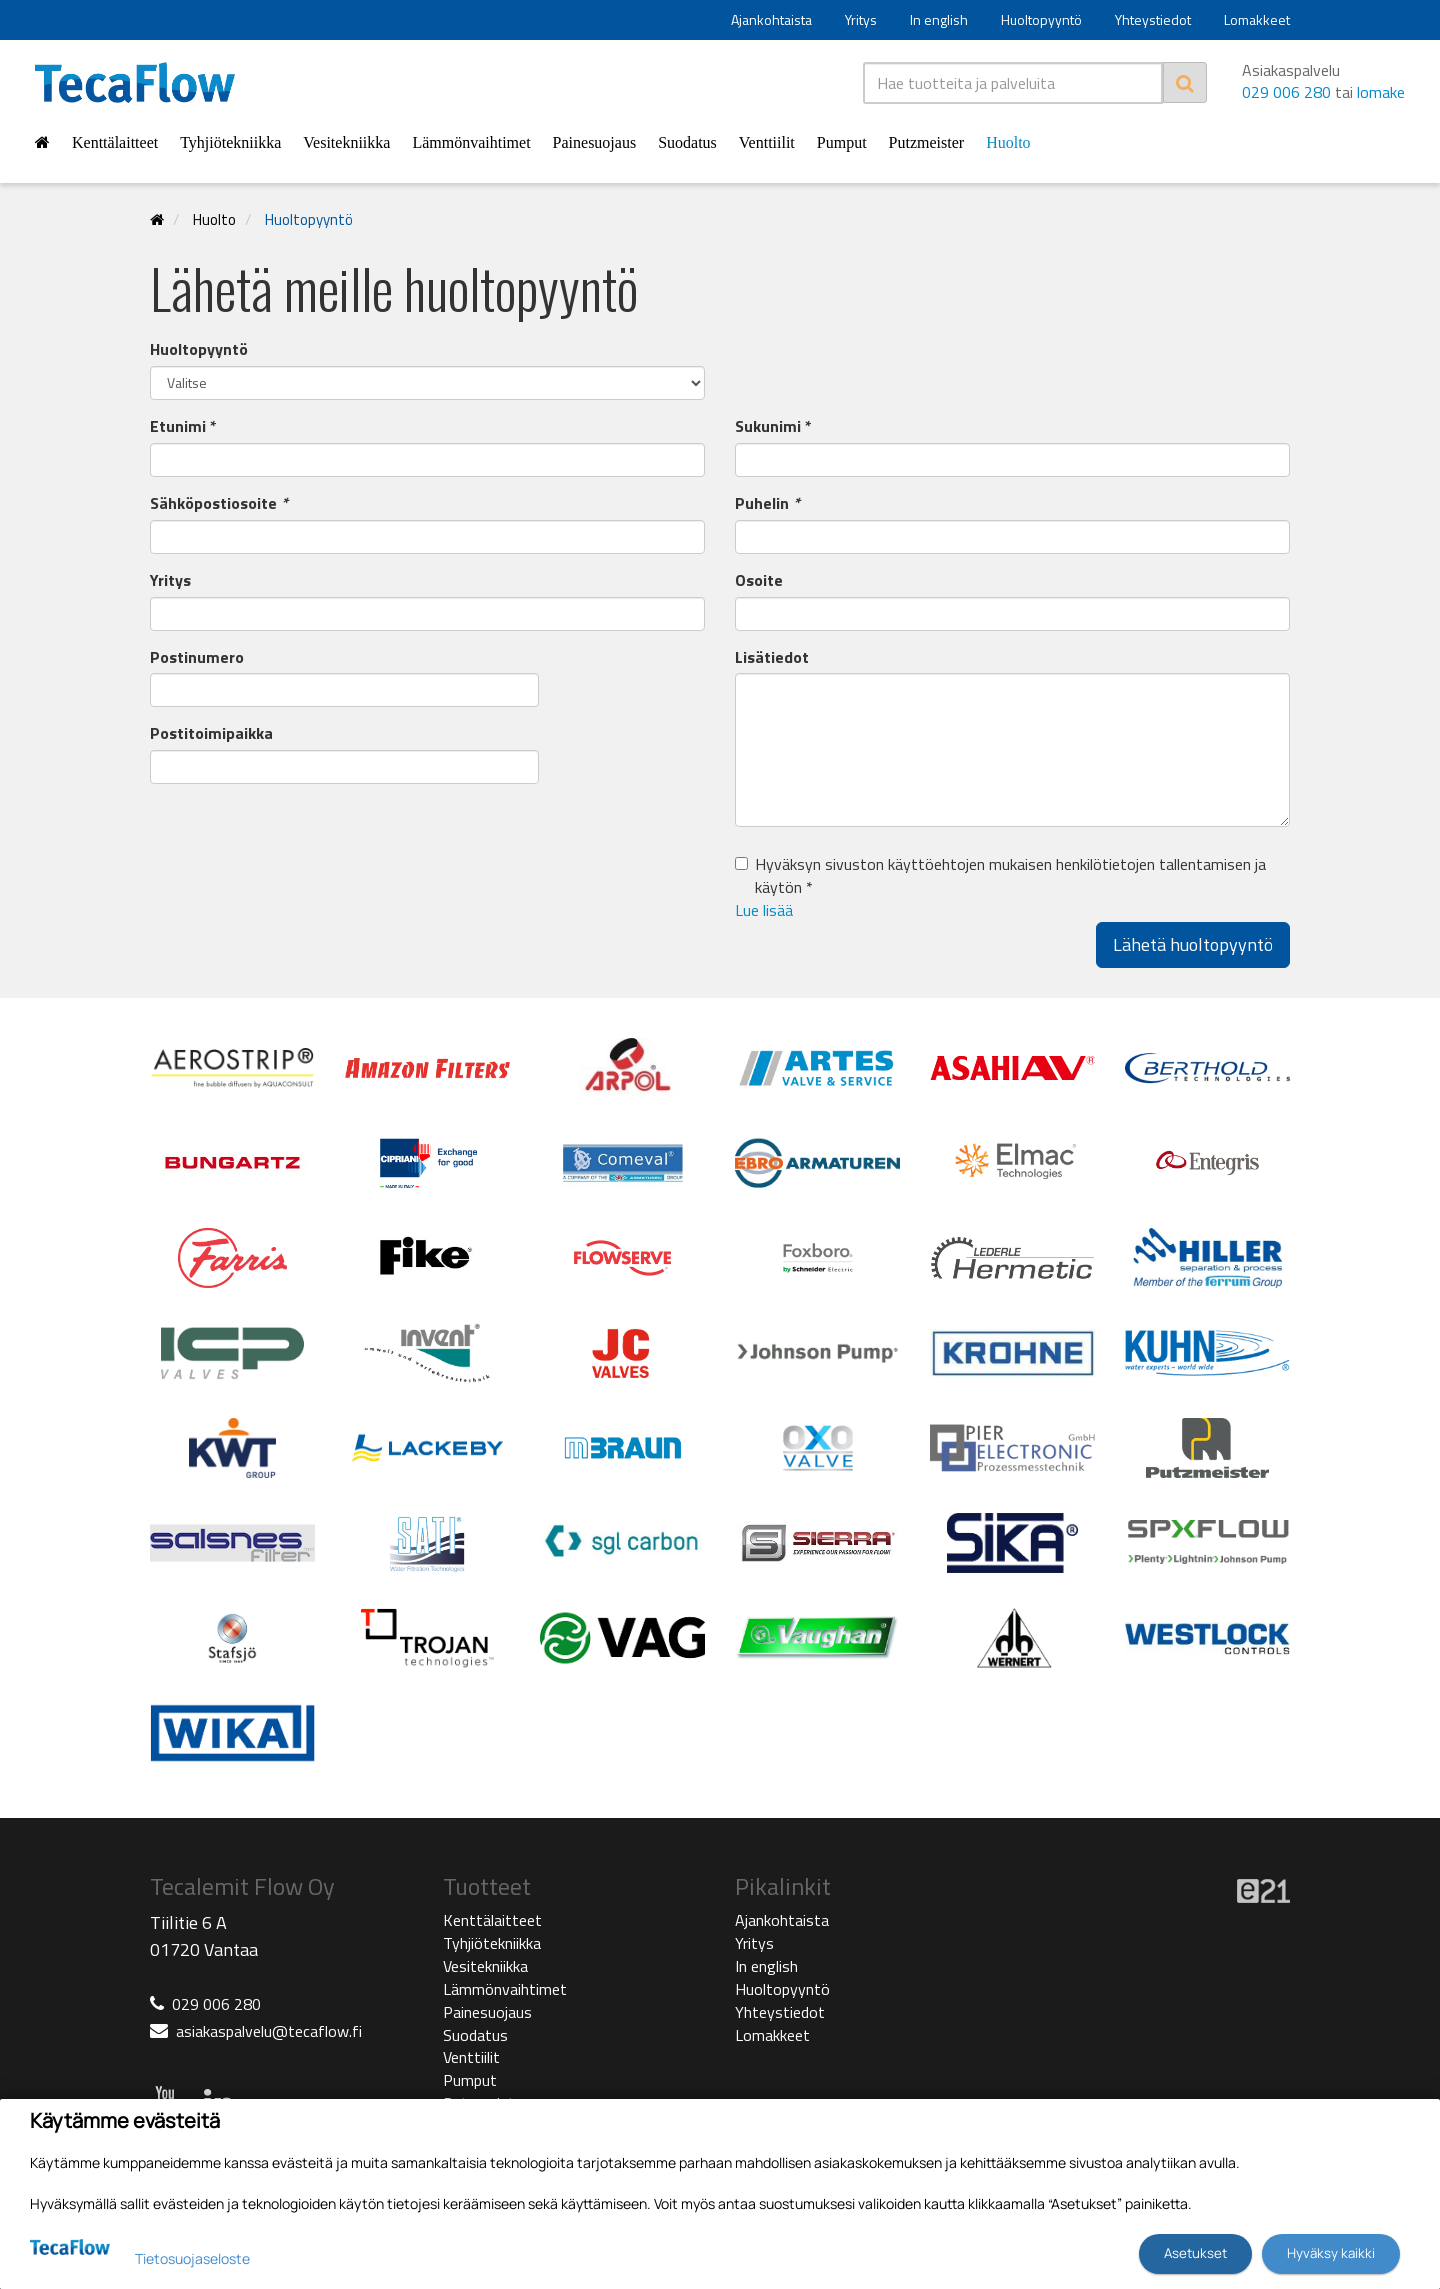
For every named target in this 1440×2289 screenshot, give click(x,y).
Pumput (842, 142)
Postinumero (197, 657)
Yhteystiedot (1153, 19)
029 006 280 (1286, 92)
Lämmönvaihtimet (471, 142)
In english (939, 19)
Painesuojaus (595, 142)
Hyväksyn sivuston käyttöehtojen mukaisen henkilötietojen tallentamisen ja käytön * (1010, 876)
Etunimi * (183, 426)
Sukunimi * (773, 426)
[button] (1012, 910)
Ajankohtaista (771, 19)
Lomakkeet (1257, 19)
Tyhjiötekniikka (230, 142)
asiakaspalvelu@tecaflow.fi (269, 2031)
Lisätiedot (772, 657)
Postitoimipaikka (211, 733)
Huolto (1008, 142)
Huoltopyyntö (1041, 19)
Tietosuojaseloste (192, 2258)
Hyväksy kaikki (1331, 2253)
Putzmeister (927, 142)
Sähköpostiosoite (219, 503)
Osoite (759, 580)
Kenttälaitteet (115, 142)
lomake (1381, 92)
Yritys (861, 19)
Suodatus (687, 142)
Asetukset (1195, 2253)
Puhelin (767, 503)
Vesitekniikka (346, 142)
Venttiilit (767, 142)
